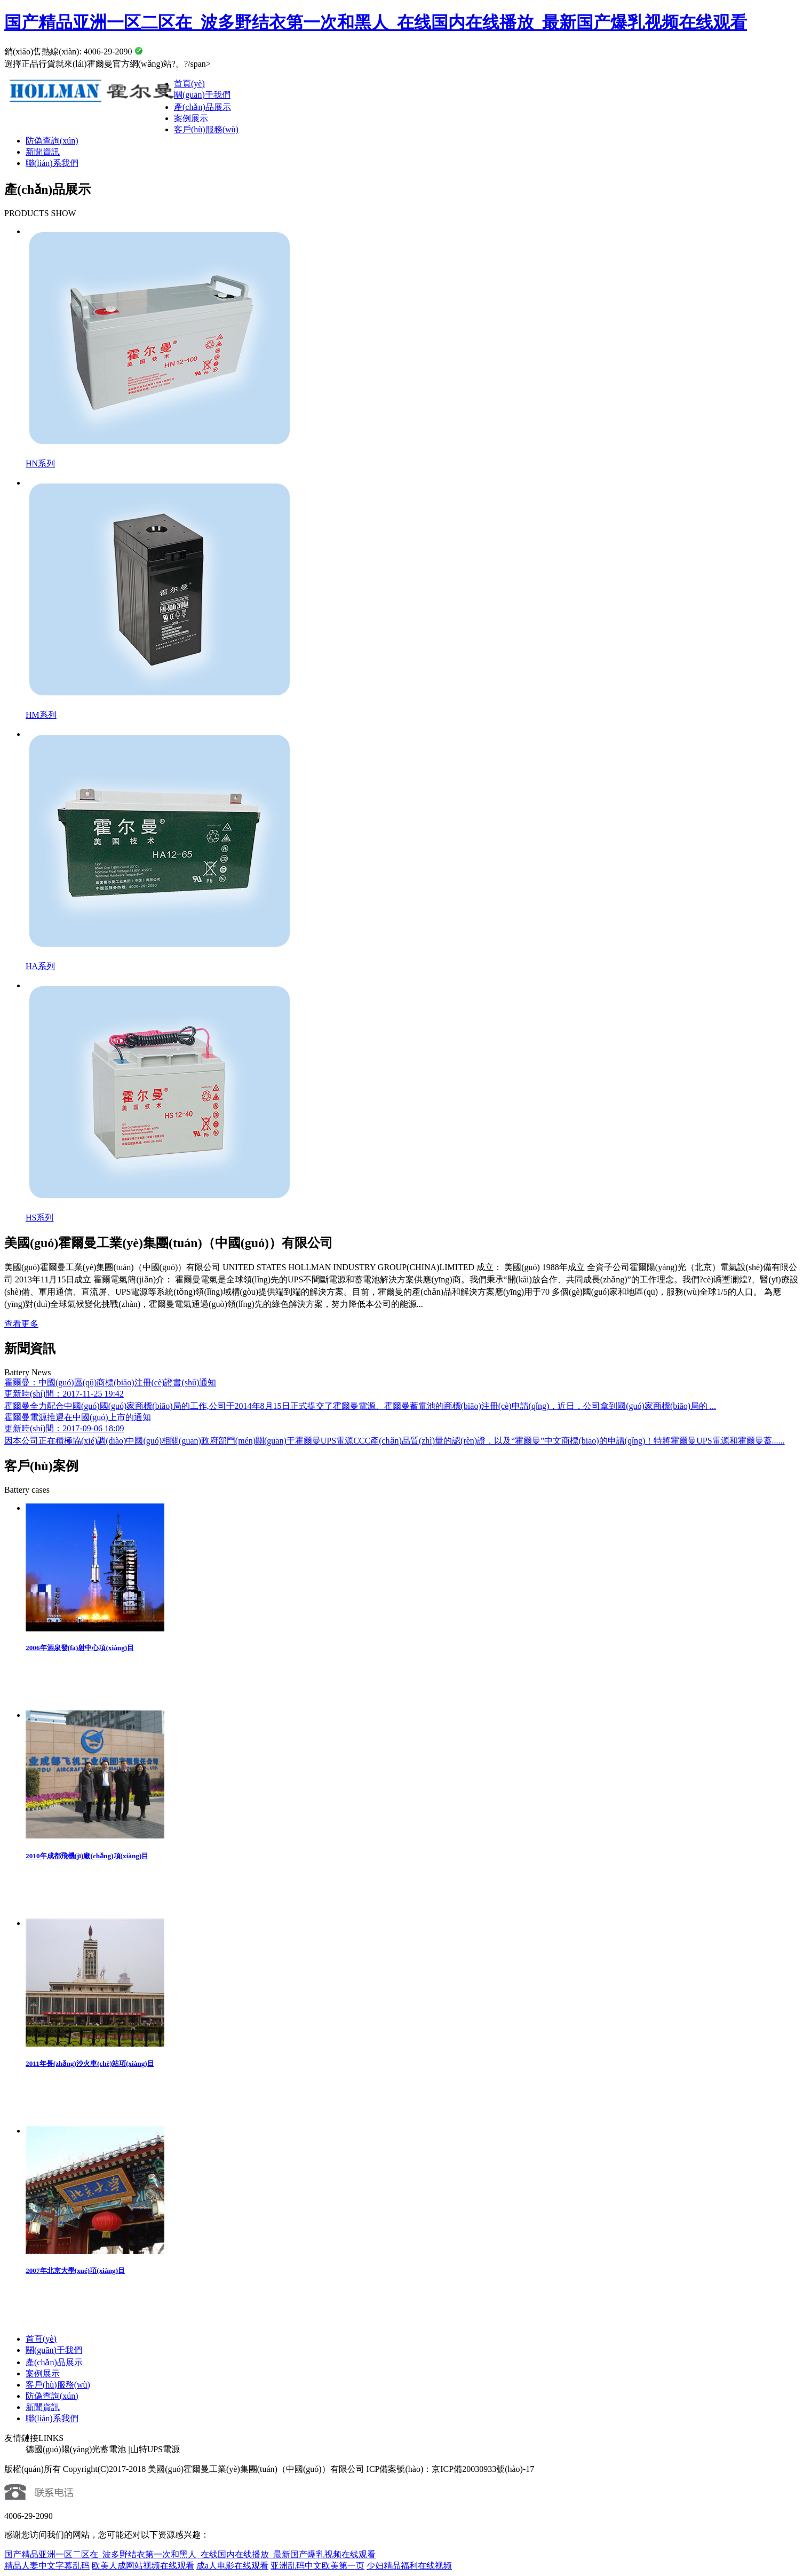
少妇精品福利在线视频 (409, 2565)
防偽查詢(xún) (52, 140)
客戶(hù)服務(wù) (206, 129)
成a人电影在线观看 (232, 2565)
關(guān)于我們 (202, 94)
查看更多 (21, 1323)
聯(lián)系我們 (52, 163)
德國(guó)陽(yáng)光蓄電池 (76, 2449)
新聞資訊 (43, 151)
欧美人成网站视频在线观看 (143, 2565)
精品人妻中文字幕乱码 (47, 2565)
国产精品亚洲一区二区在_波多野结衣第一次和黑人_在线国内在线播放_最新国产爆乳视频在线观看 (375, 22)
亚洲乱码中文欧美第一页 (317, 2565)
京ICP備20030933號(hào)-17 (483, 2469)
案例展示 (191, 118)
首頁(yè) (189, 83)
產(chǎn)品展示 (202, 107)
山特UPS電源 (155, 2449)
